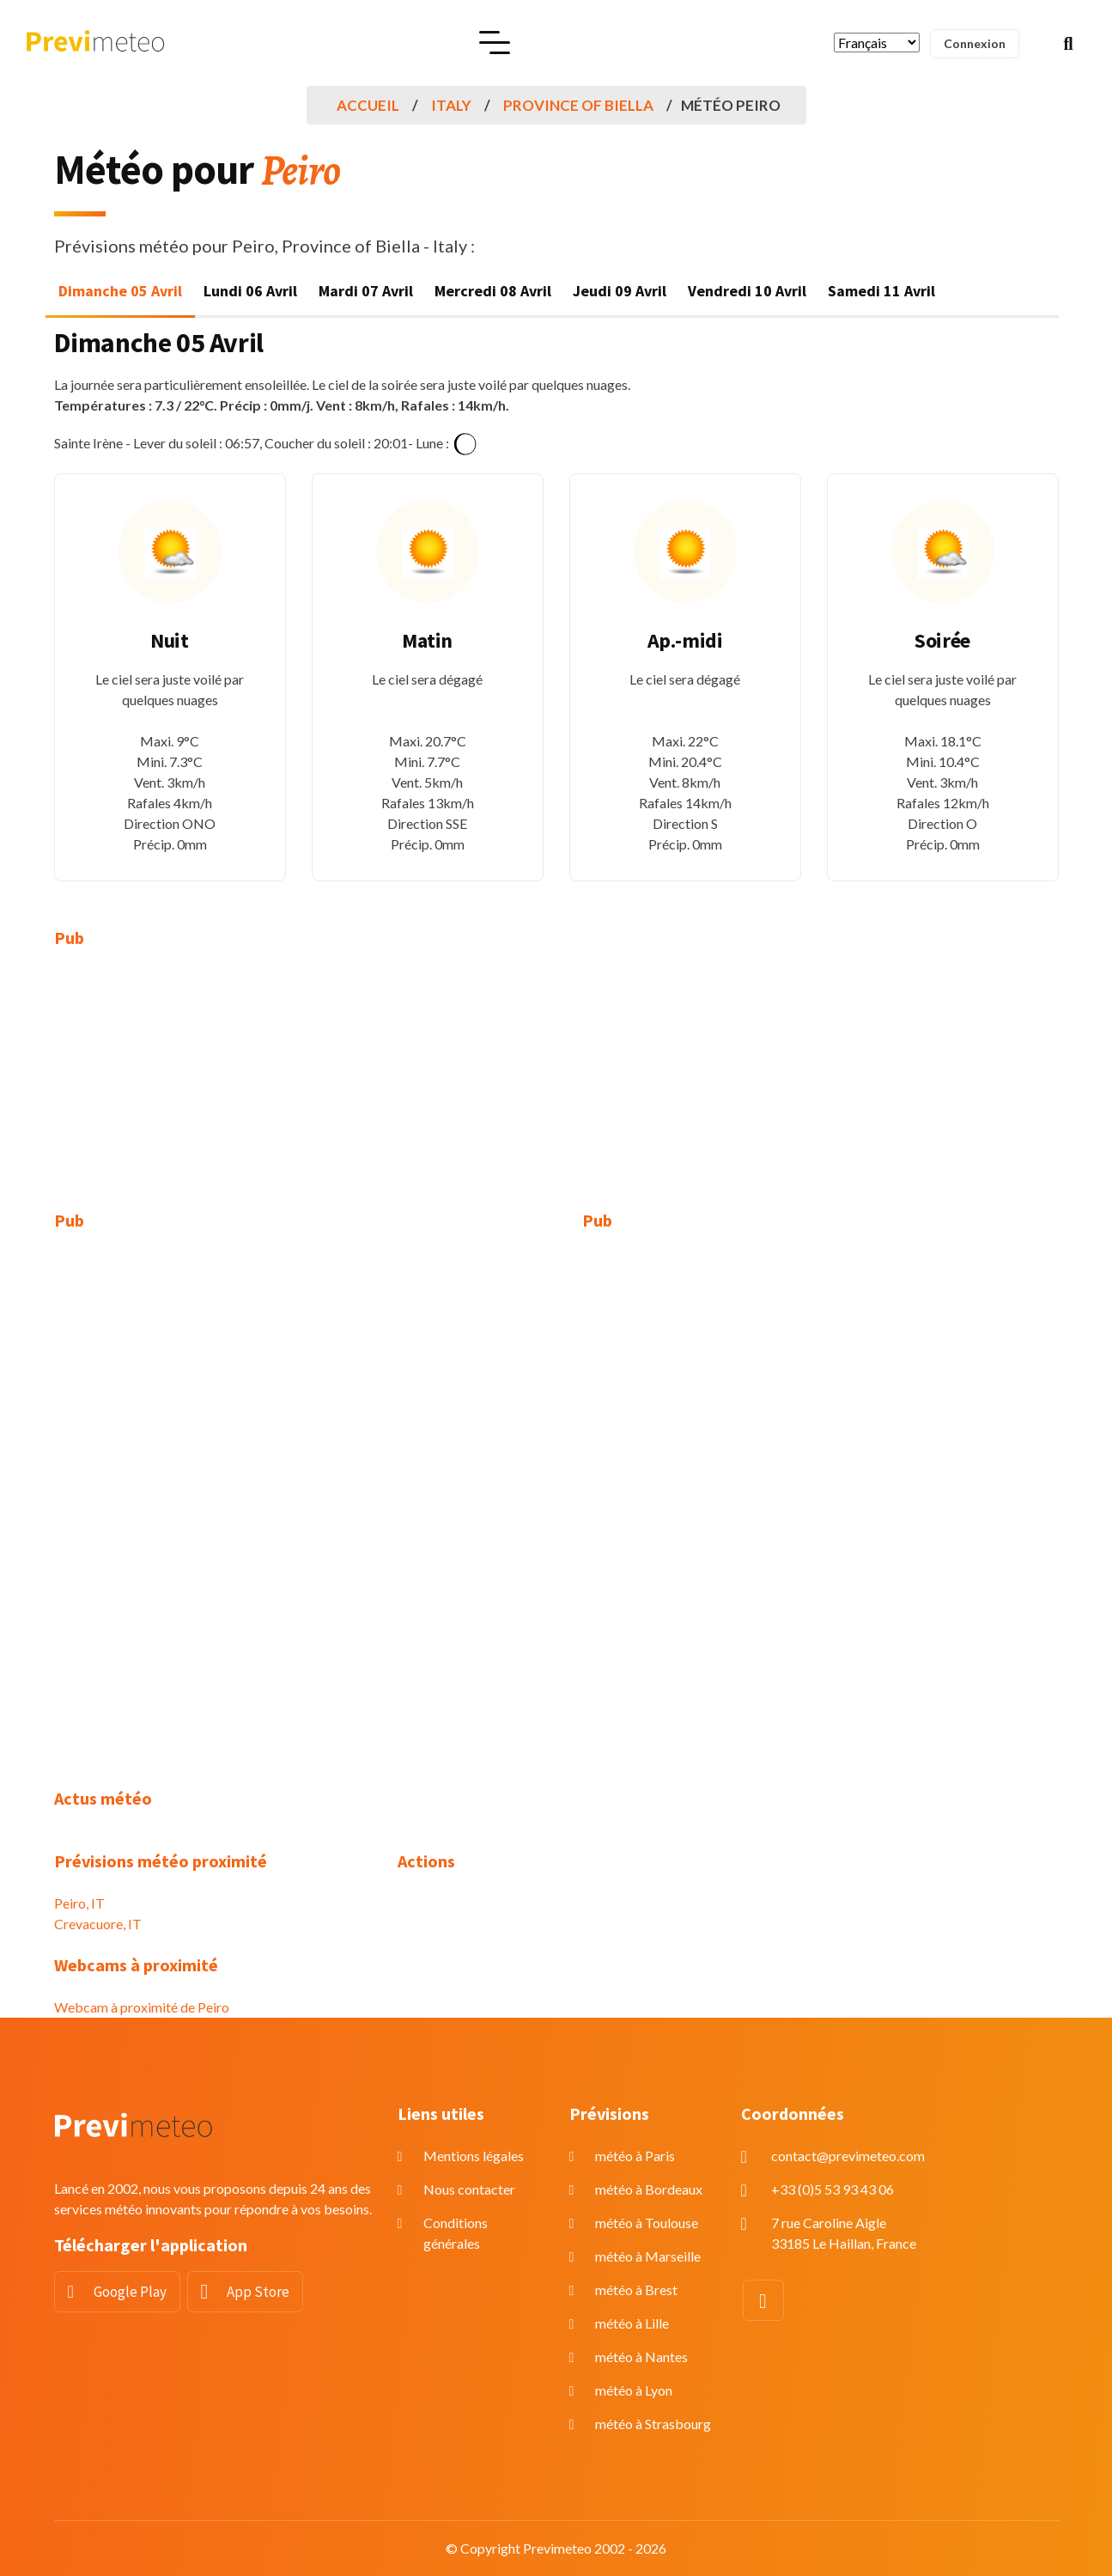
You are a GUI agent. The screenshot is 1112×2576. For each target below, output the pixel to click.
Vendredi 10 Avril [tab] (747, 291)
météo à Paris (635, 2155)
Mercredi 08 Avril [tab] (492, 291)
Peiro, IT (79, 1903)
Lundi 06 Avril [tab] (250, 291)
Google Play (130, 2291)
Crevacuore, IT (98, 1923)
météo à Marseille (648, 2256)
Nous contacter (469, 2189)
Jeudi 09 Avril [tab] (619, 291)
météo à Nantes (641, 2356)
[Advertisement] (213, 1090)
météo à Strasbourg (653, 2423)
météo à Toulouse (646, 2222)
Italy (451, 105)
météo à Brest (636, 2289)
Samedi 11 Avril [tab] (881, 291)
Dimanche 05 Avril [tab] (120, 291)
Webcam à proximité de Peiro (141, 2007)
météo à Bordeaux (648, 2189)
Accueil (368, 105)
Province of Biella (578, 105)
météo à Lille (632, 2323)
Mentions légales (473, 2155)
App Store (258, 2291)
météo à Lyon (633, 2390)
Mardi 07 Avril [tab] (366, 291)
